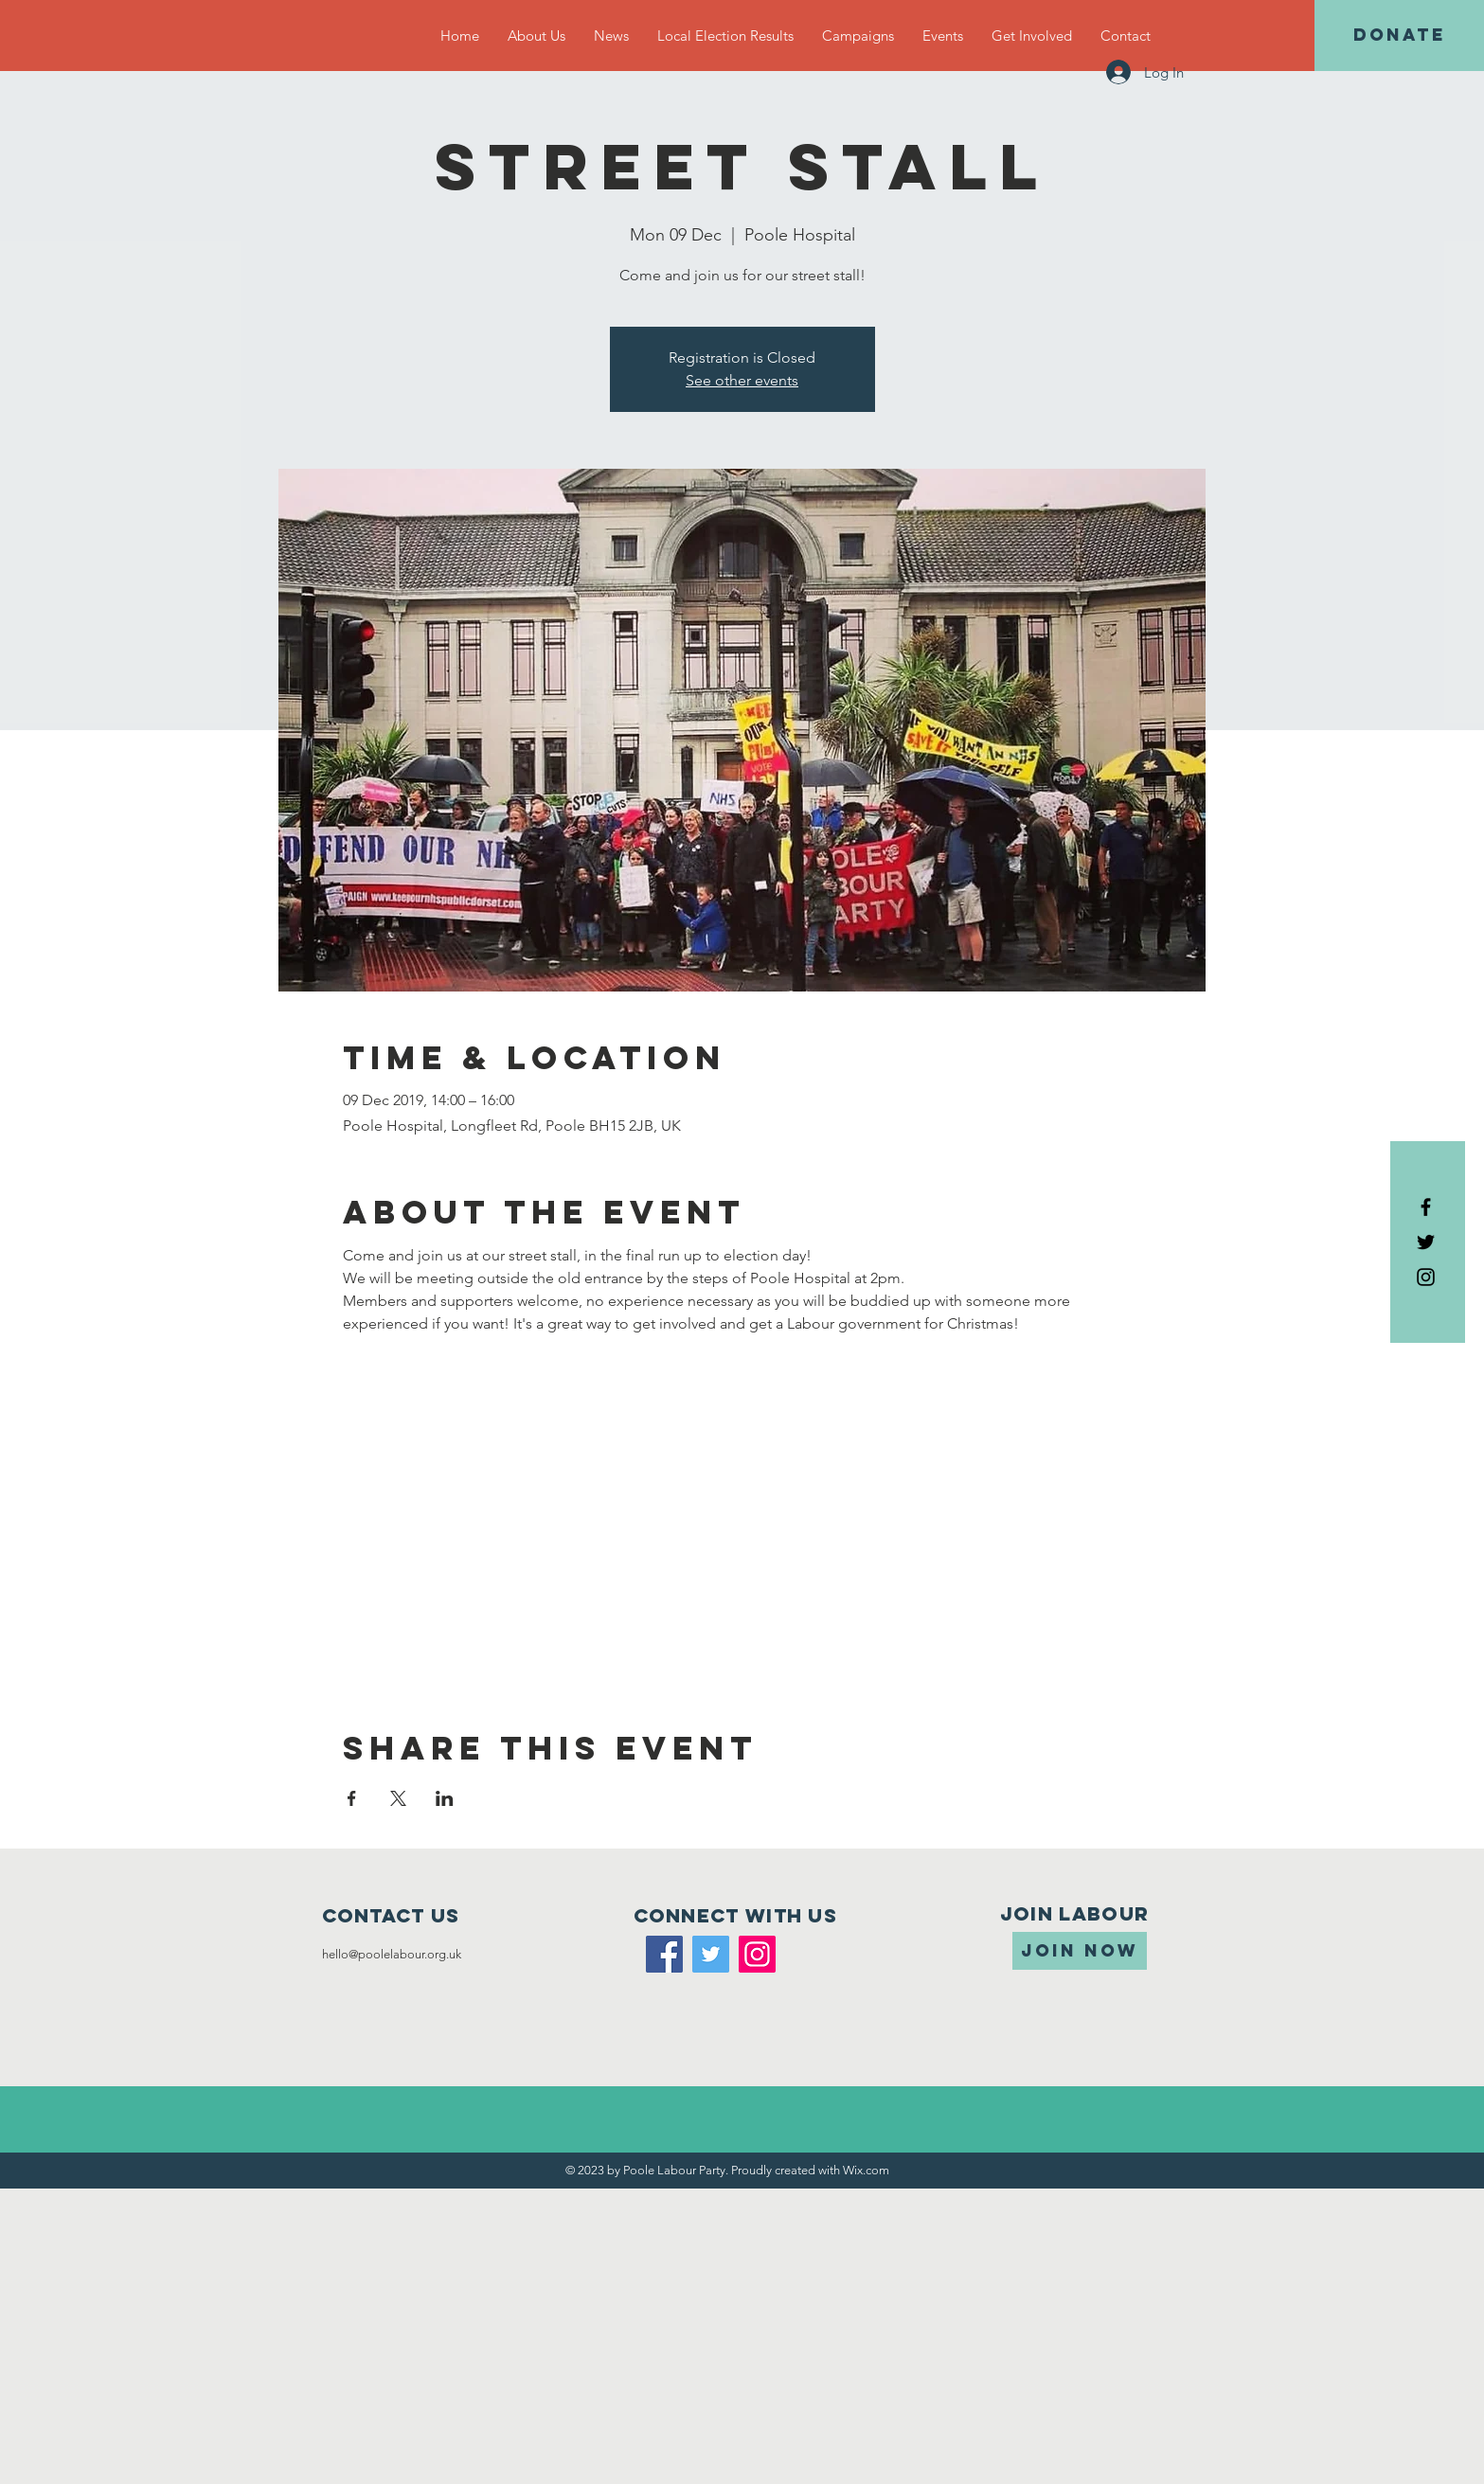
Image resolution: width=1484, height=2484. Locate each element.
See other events (742, 380)
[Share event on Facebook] (352, 1798)
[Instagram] (757, 1954)
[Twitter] (710, 1954)
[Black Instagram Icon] (1426, 1277)
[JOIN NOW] (1079, 1951)
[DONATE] (1399, 35)
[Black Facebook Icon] (1426, 1207)
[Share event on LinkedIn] (445, 1798)
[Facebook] (664, 1954)
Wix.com (866, 2170)
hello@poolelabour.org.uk (391, 1954)
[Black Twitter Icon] (1426, 1242)
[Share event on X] (398, 1798)
